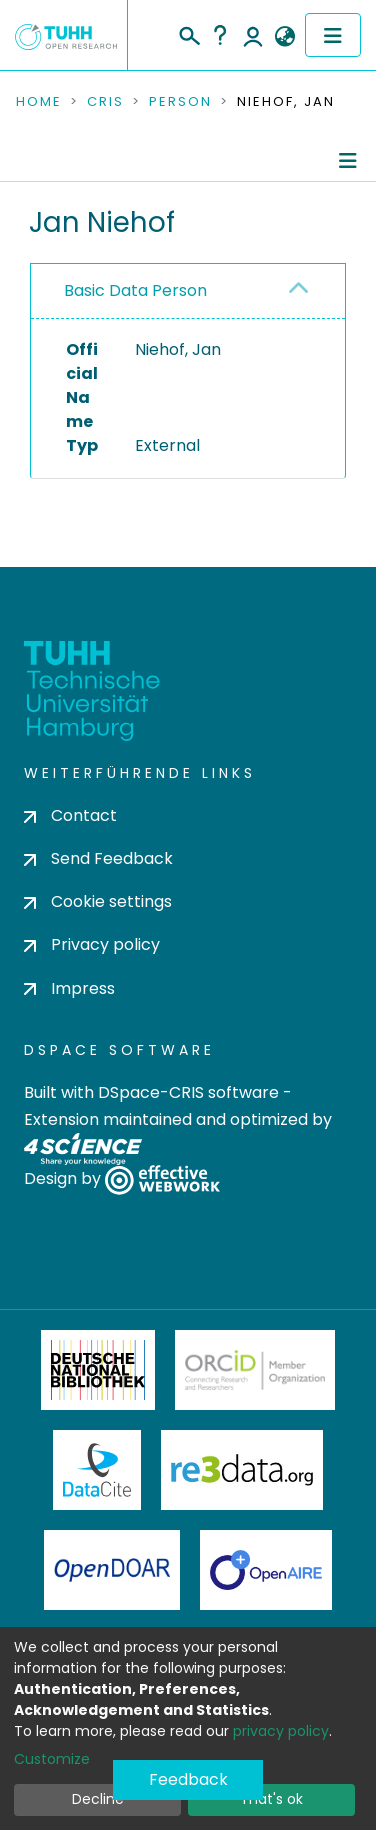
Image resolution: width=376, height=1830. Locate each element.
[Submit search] (188, 33)
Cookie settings (98, 901)
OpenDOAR (112, 1570)
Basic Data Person (135, 290)
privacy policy (281, 1731)
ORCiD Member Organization (255, 1370)
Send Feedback (98, 858)
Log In (253, 35)
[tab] (188, 291)
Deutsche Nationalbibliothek (98, 1370)
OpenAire (266, 1570)
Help (220, 35)
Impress (69, 988)
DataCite (97, 1470)
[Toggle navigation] (333, 35)
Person (180, 102)
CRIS (105, 102)
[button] (284, 37)
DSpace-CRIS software (188, 1092)
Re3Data (242, 1470)
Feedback (188, 1779)
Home (39, 102)
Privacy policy (92, 944)
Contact (70, 815)
